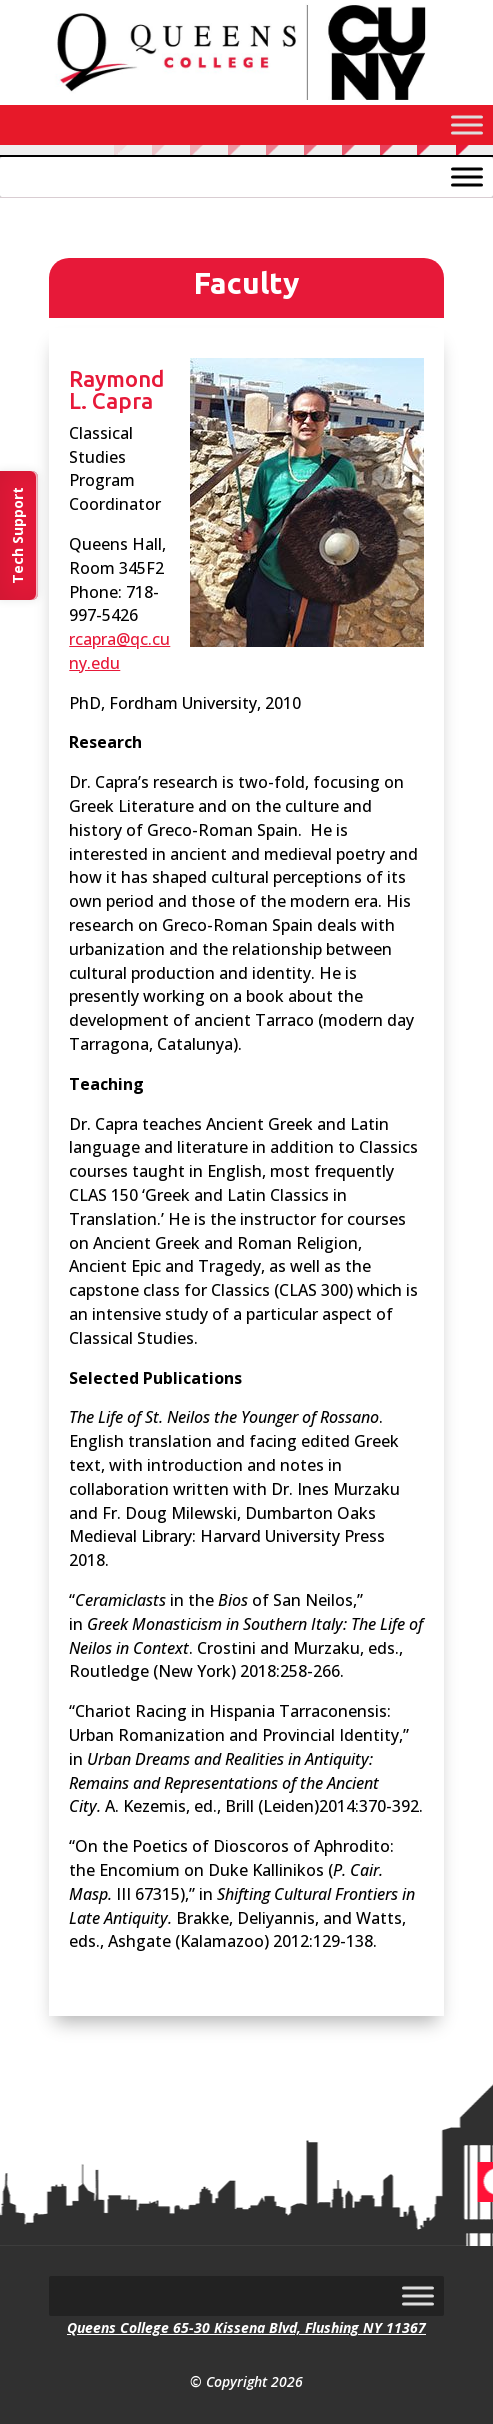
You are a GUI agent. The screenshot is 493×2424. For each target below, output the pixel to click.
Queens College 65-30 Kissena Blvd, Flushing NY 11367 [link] (246, 2327)
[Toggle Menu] (467, 124)
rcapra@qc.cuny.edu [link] (119, 651)
